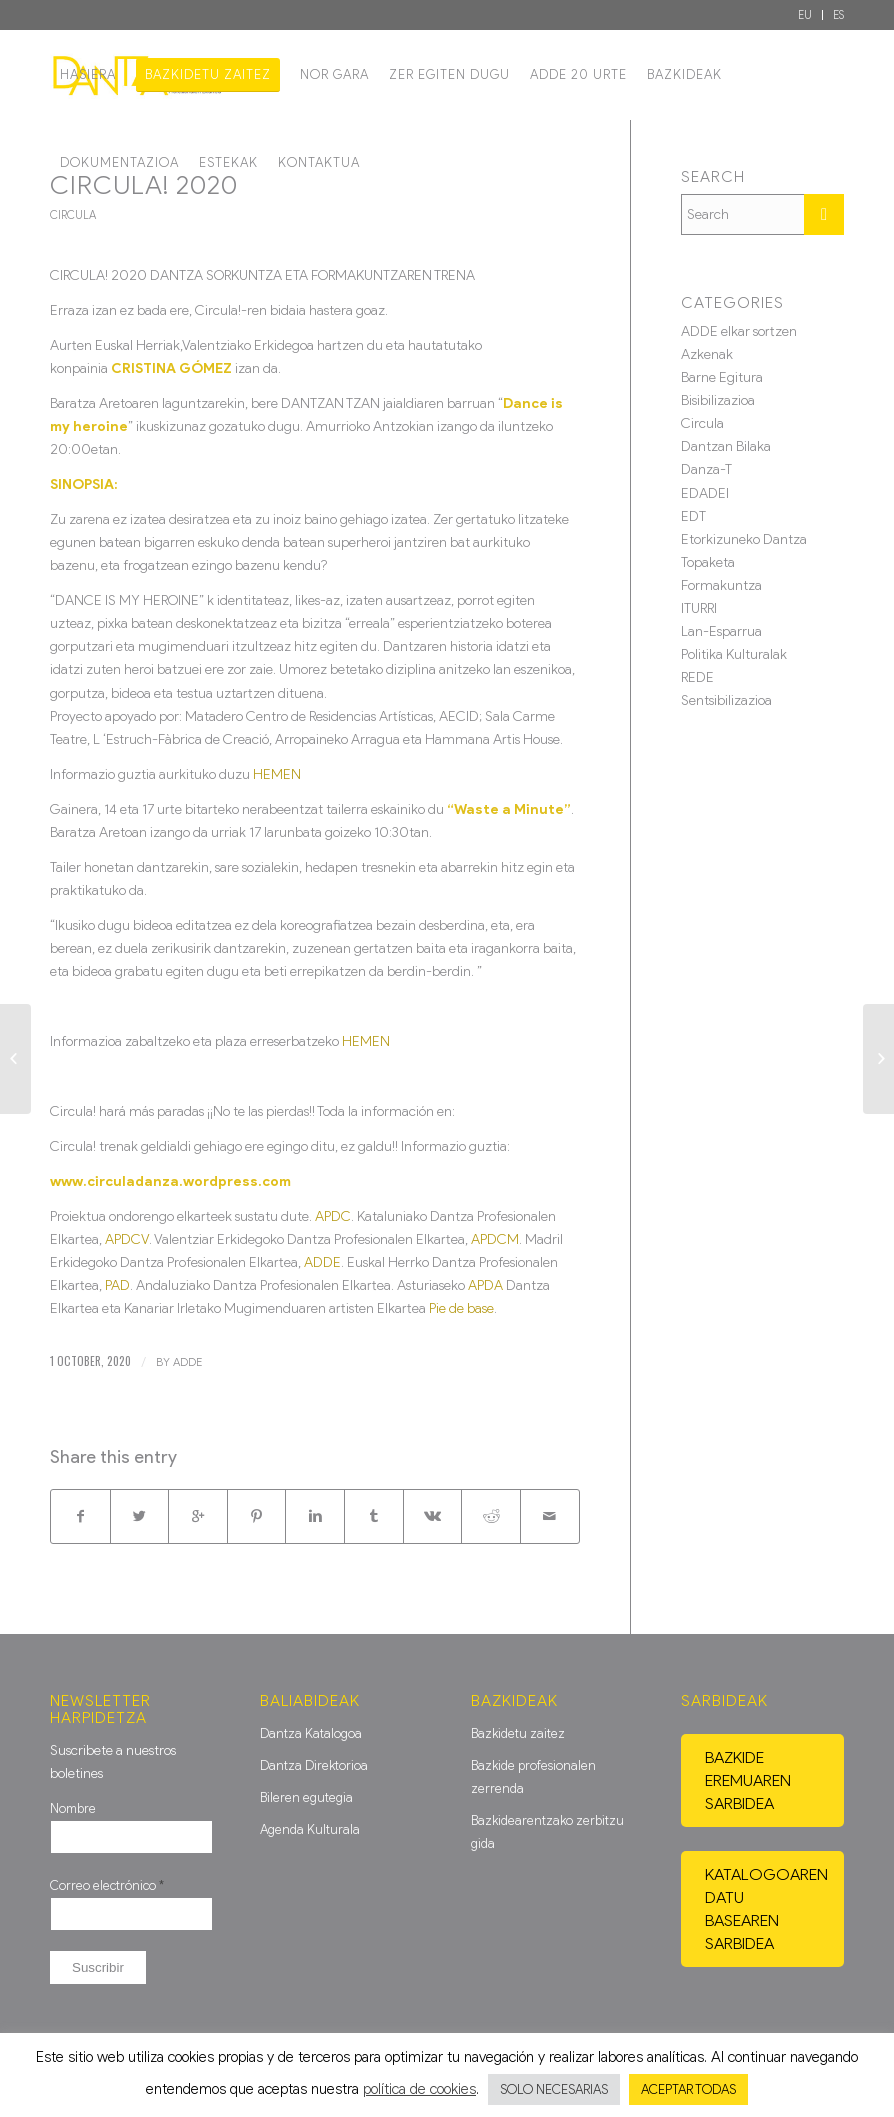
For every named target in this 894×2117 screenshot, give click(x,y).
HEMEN (277, 774)
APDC (333, 1216)
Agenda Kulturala (310, 1829)
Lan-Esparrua (721, 631)
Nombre (73, 1808)
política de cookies (419, 2089)
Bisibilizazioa (718, 400)
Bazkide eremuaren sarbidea (748, 1780)
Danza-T (706, 469)
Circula (73, 215)
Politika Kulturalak (734, 654)
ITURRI (699, 608)
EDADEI (705, 493)
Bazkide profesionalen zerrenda (533, 1777)
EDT (693, 516)
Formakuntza (721, 585)
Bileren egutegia (306, 1797)
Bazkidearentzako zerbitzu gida (547, 1832)
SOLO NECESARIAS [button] (554, 2089)
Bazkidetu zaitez (518, 1733)
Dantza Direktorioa (314, 1765)
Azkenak (707, 354)
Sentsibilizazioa (726, 700)
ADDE (322, 1262)
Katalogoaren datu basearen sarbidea (766, 1909)
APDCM (495, 1239)
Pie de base (461, 1308)
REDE (697, 677)
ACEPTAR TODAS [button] (688, 2089)
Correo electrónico (107, 1885)
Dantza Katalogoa (311, 1733)
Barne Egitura (722, 377)
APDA (485, 1285)
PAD (117, 1285)
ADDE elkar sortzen (739, 331)
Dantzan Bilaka (726, 446)
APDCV (127, 1239)
